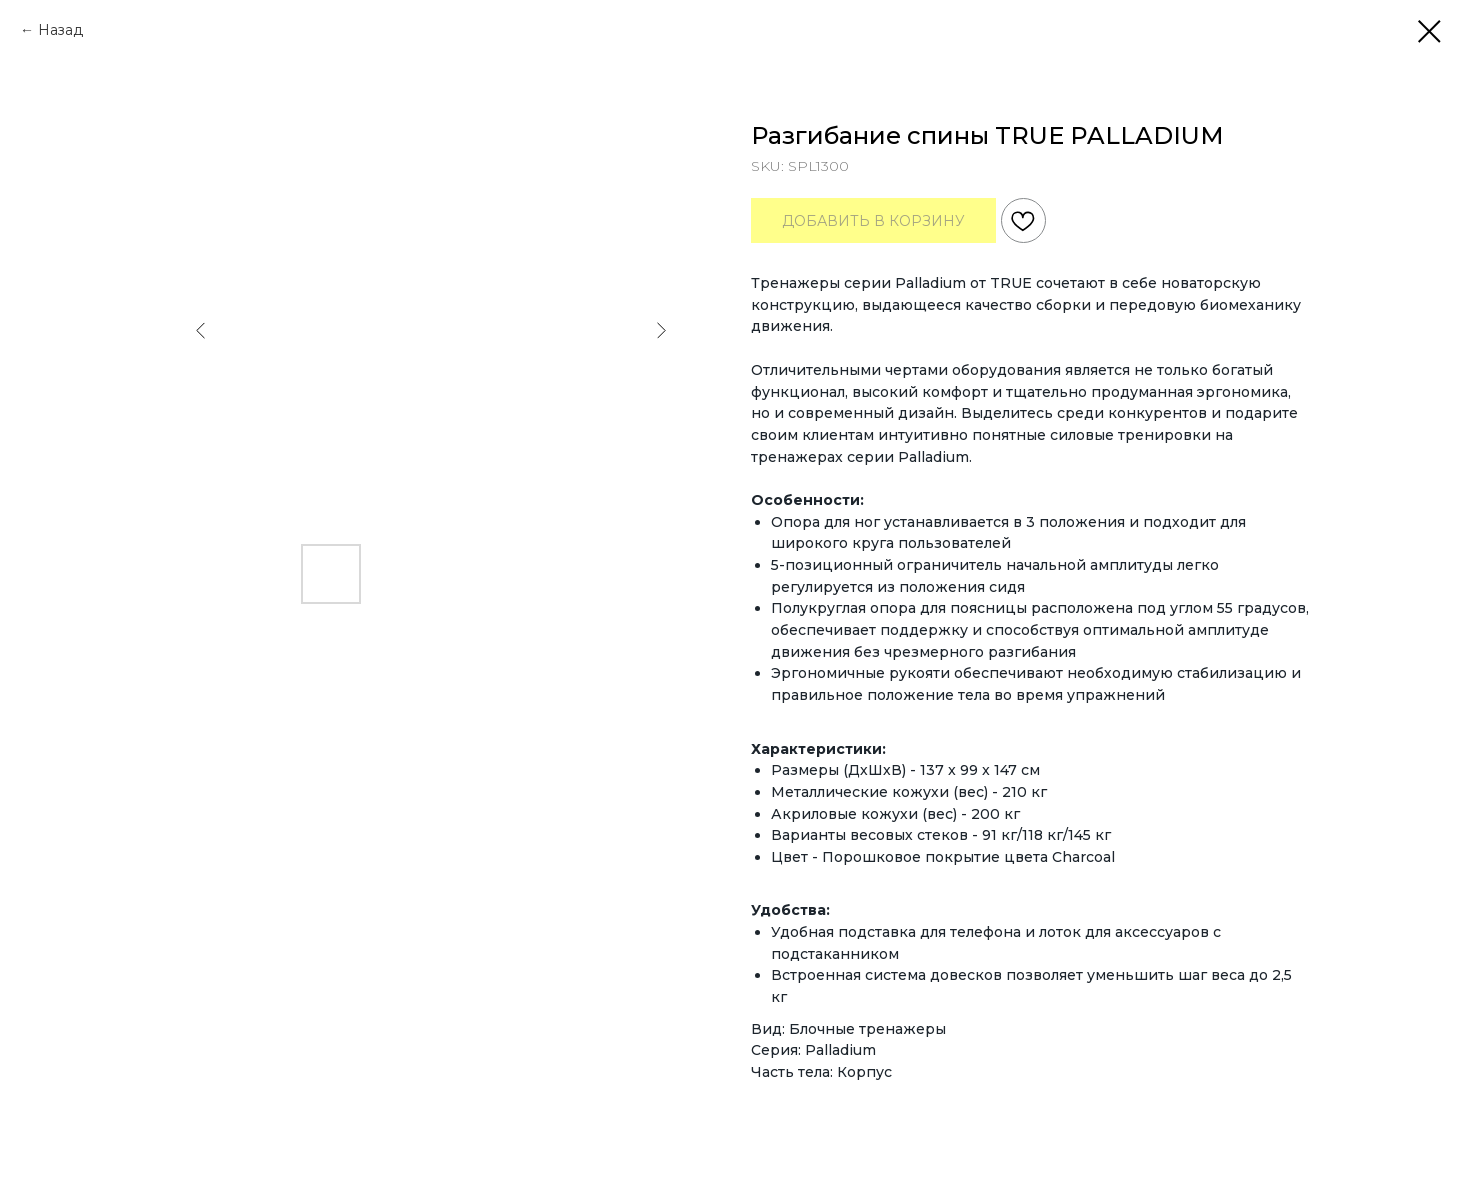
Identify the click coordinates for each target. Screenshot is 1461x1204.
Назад (60, 30)
